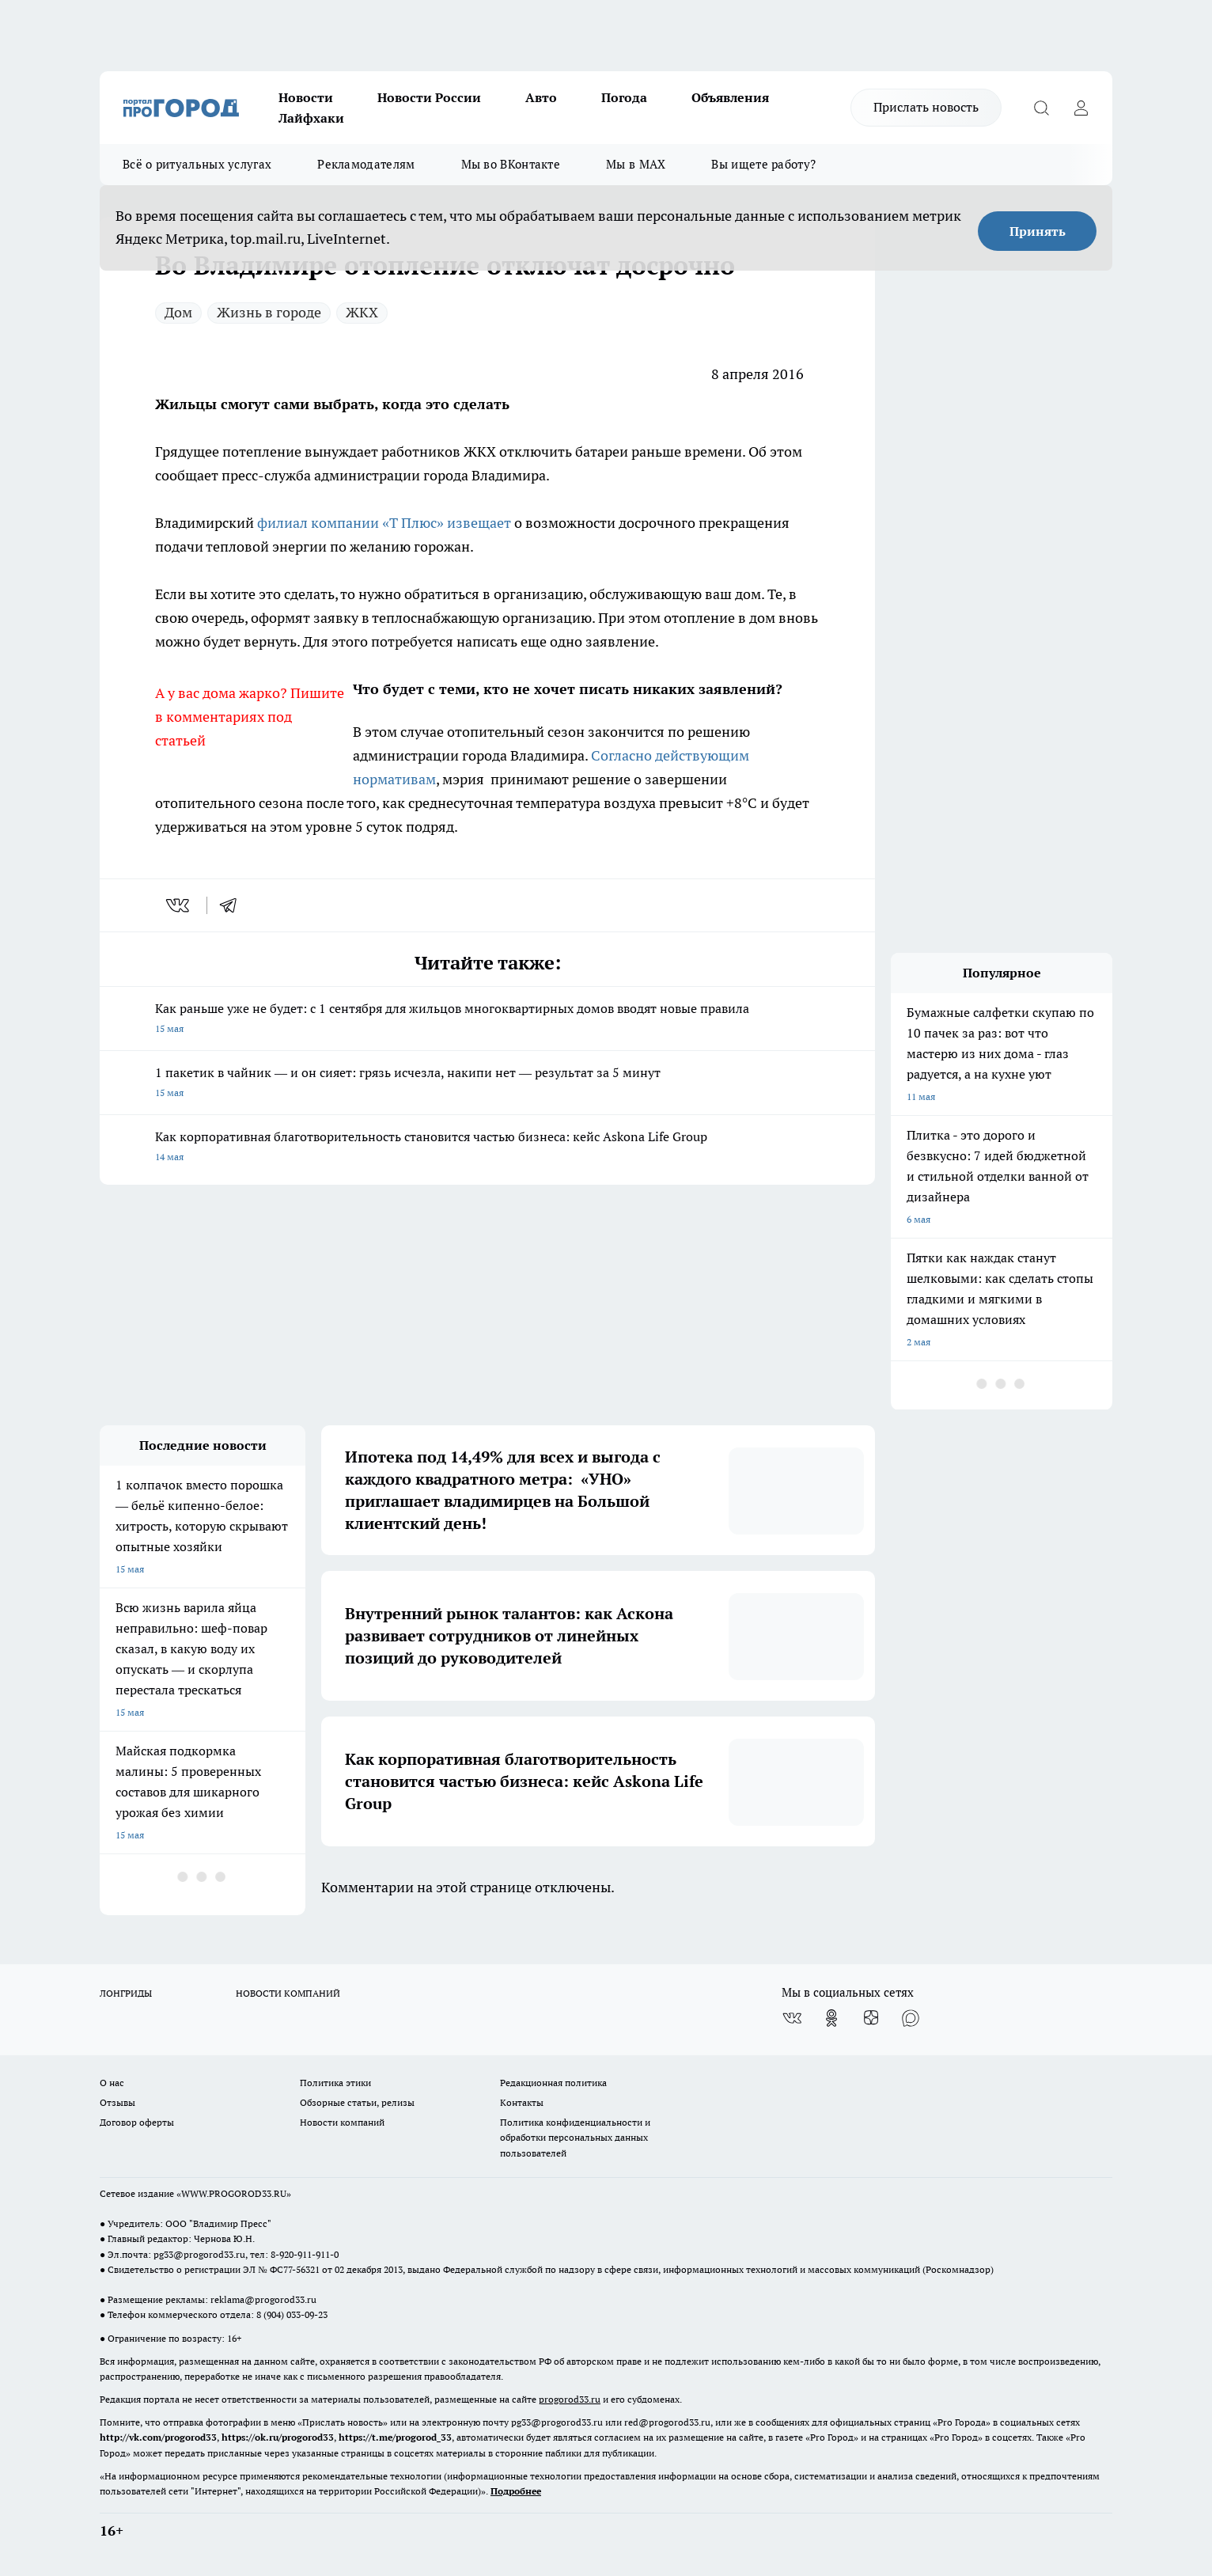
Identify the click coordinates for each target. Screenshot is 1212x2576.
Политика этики (335, 2082)
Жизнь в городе (269, 312)
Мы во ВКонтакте (511, 164)
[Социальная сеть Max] (910, 2018)
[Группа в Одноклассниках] (831, 2018)
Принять (1037, 231)
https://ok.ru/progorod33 (278, 2437)
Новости (305, 97)
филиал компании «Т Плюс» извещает (384, 523)
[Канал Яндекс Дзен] (871, 2018)
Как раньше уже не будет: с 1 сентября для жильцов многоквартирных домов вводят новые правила (487, 1019)
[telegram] (233, 905)
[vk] (179, 905)
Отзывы (117, 2102)
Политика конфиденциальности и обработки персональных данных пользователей (575, 2137)
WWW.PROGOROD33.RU (233, 2193)
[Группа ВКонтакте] (792, 2018)
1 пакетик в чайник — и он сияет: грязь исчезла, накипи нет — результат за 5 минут (487, 1083)
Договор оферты (137, 2122)
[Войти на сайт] (1080, 107)
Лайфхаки (311, 118)
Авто (541, 97)
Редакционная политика (553, 2082)
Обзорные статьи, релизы (357, 2102)
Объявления (730, 97)
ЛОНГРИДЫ (126, 1993)
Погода (624, 97)
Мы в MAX (635, 164)
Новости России (429, 97)
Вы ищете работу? (763, 164)
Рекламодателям (366, 164)
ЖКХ (362, 312)
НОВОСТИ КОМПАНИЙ (288, 1993)
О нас (112, 2082)
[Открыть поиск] (1041, 107)
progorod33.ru (569, 2399)
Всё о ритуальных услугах (197, 164)
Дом (178, 312)
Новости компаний (342, 2122)
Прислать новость (926, 107)
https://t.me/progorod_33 (395, 2437)
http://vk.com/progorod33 (158, 2437)
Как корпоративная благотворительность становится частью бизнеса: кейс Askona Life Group (487, 1148)
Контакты (522, 2102)
